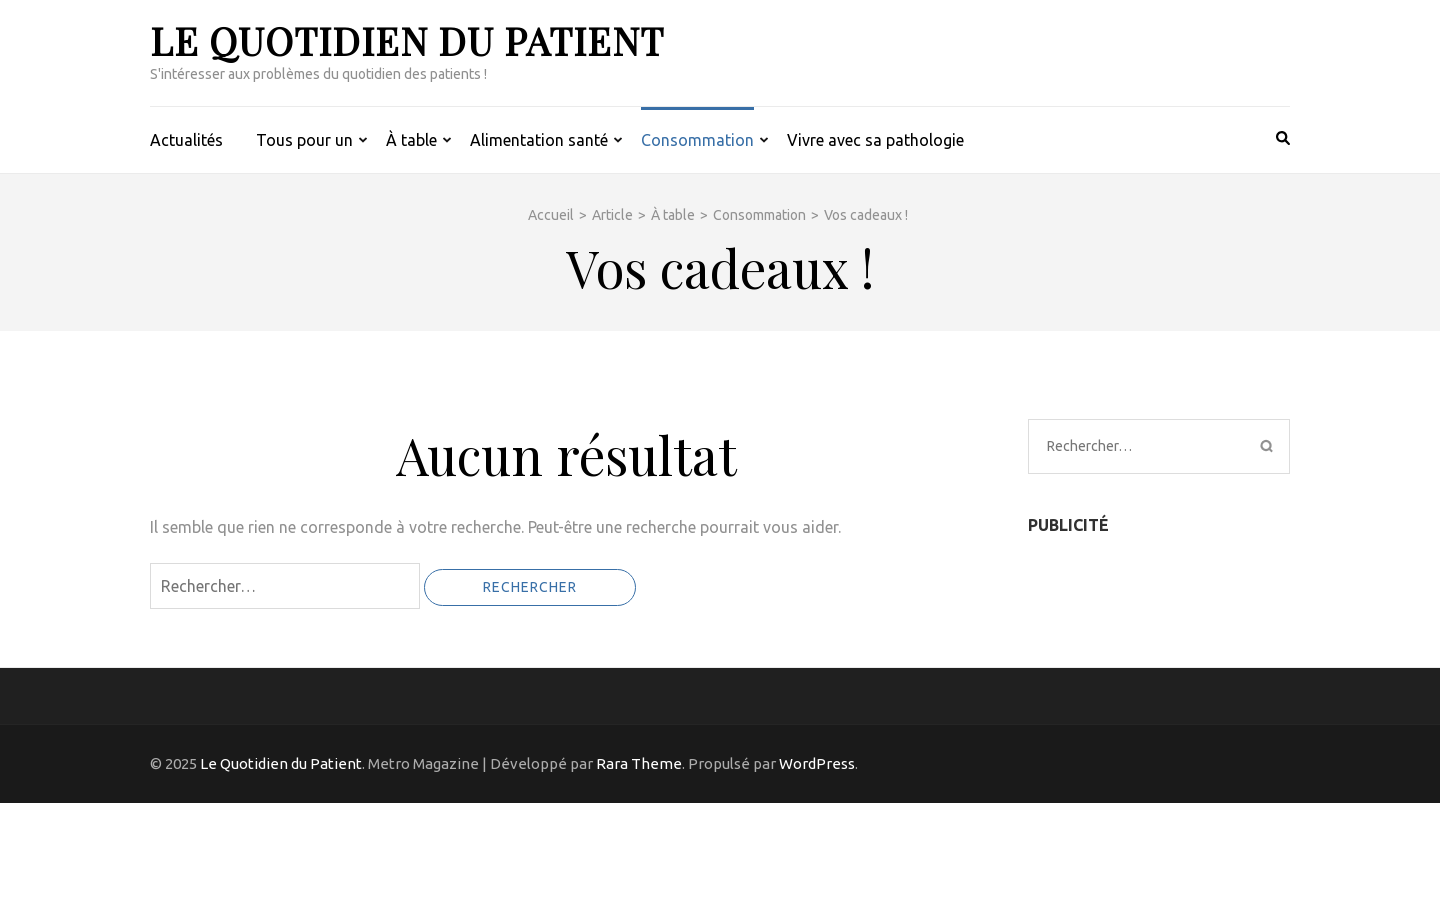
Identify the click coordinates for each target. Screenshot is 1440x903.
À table (411, 140)
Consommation (697, 140)
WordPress (817, 763)
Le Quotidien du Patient (407, 40)
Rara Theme (639, 763)
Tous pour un (304, 140)
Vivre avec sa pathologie (875, 140)
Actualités (186, 140)
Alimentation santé (539, 140)
